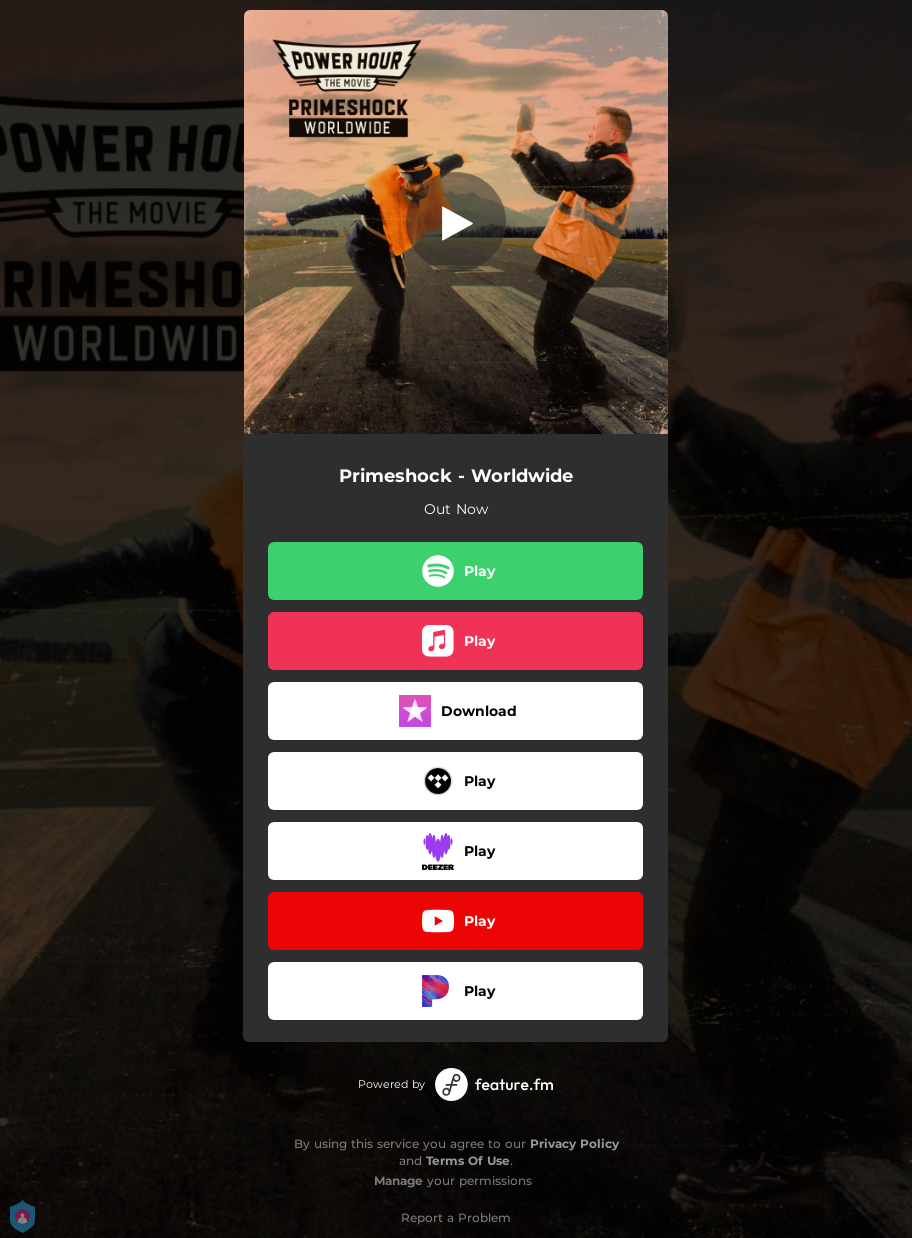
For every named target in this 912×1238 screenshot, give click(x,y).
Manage (398, 1180)
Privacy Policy (574, 1143)
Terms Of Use (468, 1160)
